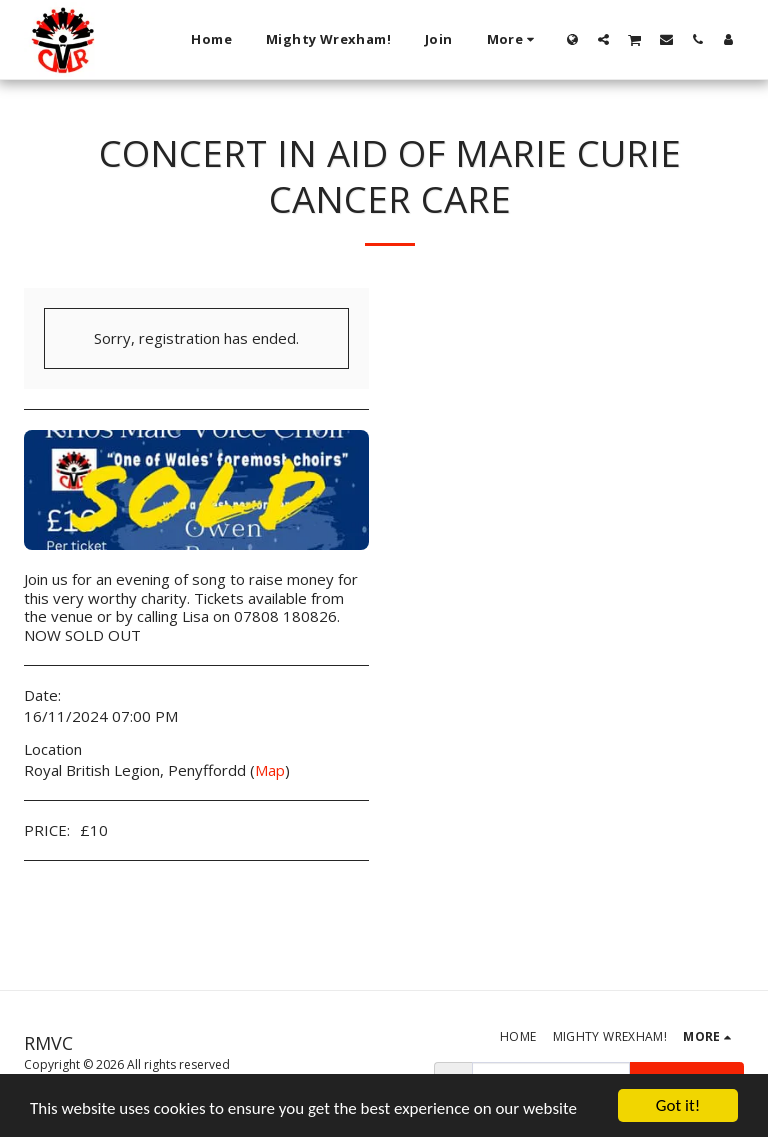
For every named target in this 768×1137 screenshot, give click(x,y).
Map (270, 770)
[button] (603, 39)
